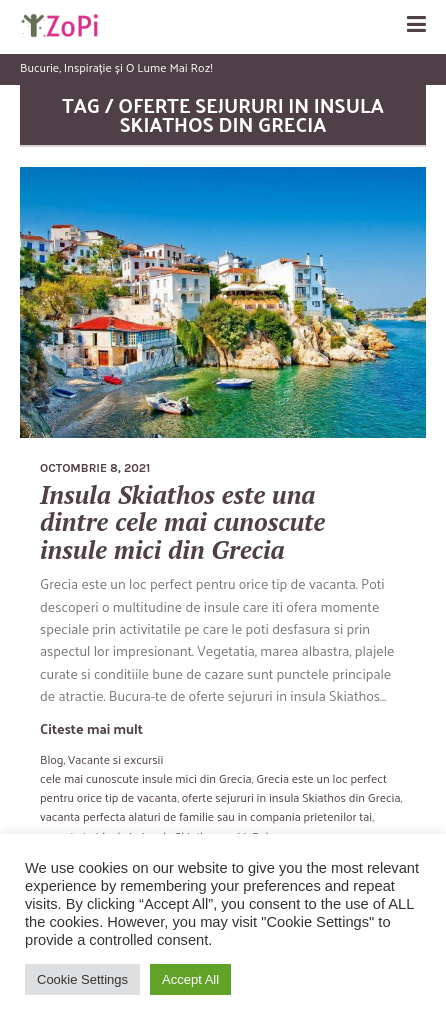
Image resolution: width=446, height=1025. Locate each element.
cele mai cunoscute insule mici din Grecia (146, 778)
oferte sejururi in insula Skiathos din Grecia (291, 797)
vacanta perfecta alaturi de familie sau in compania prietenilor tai (206, 816)
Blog (51, 759)
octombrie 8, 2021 (95, 468)
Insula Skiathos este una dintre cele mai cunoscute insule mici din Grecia (182, 522)
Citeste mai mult (91, 728)
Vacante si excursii (115, 759)
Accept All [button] (190, 979)
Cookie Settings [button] (82, 979)
